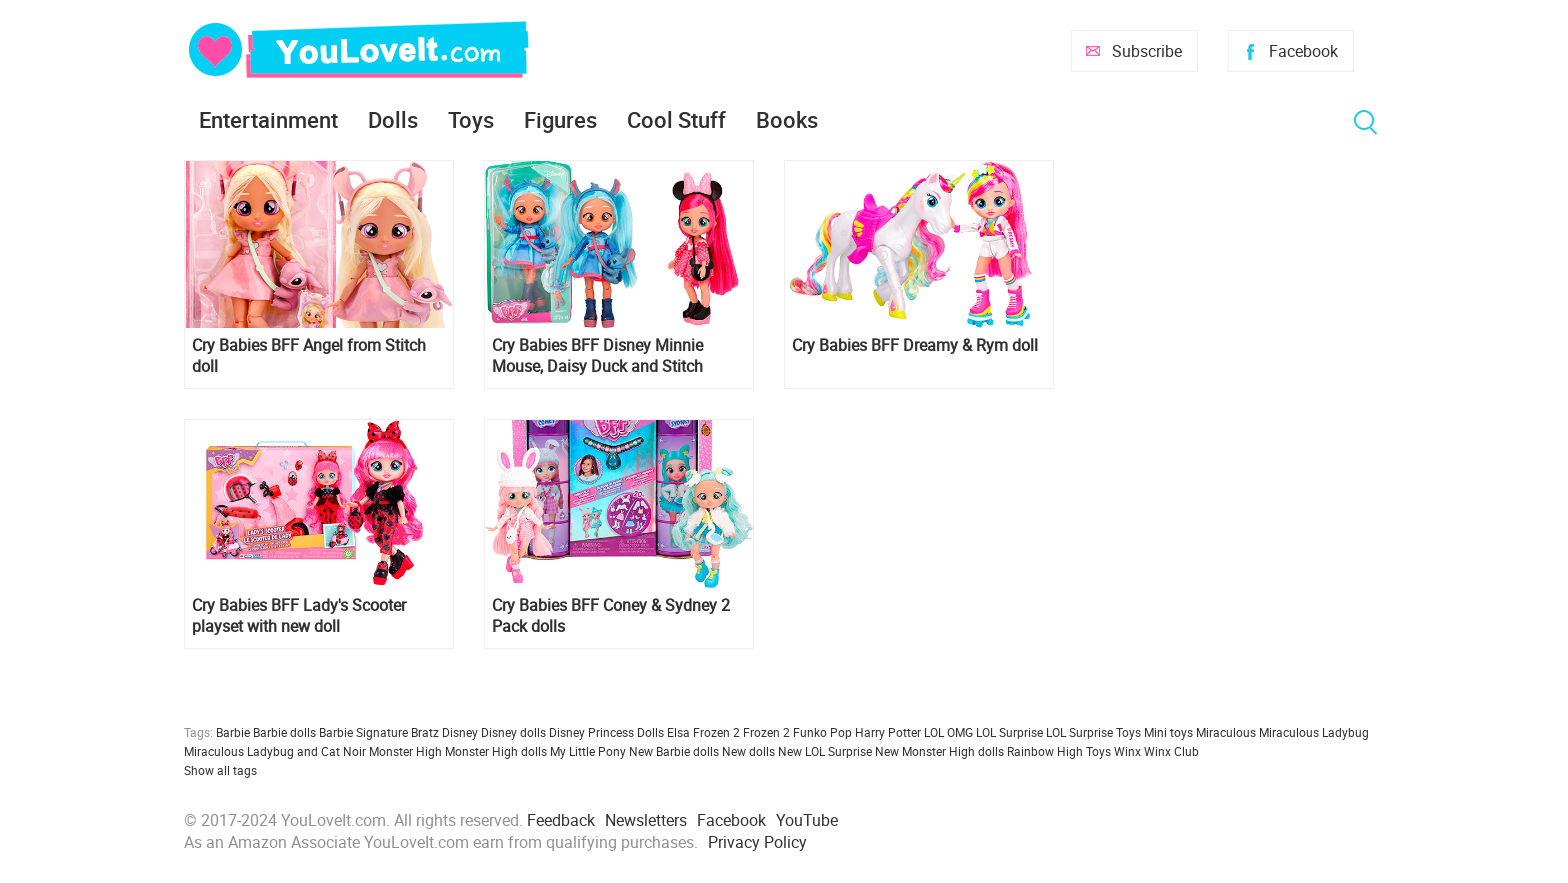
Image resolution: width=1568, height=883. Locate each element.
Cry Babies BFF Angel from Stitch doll (309, 356)
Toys (471, 119)
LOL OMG (948, 732)
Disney (460, 732)
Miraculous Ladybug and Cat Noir (275, 751)
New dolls (748, 751)
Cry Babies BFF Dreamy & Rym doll (915, 345)
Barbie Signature (363, 732)
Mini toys (1168, 732)
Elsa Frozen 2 (703, 732)
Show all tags (220, 770)
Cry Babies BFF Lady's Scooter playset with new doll (299, 616)
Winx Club (1171, 751)
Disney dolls (513, 732)
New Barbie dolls (674, 751)
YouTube (807, 820)
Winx (1127, 751)
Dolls (393, 119)
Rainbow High (1045, 751)
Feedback (561, 820)
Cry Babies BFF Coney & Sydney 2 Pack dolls (611, 616)
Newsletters (646, 820)
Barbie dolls (284, 732)
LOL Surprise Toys (1093, 732)
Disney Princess (591, 732)
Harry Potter (888, 732)
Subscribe (1147, 51)
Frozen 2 (766, 732)
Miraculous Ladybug (1314, 732)
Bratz (425, 732)
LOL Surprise (1009, 732)
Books (787, 119)
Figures (560, 119)
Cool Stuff (676, 119)
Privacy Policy (757, 842)
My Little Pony (588, 751)
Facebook (1303, 51)
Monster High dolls (496, 751)
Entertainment (268, 119)
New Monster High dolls (939, 751)
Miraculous (1226, 732)
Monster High (405, 751)
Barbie (233, 732)
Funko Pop (822, 732)
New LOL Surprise (825, 751)
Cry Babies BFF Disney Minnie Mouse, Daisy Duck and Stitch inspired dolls (597, 356)
